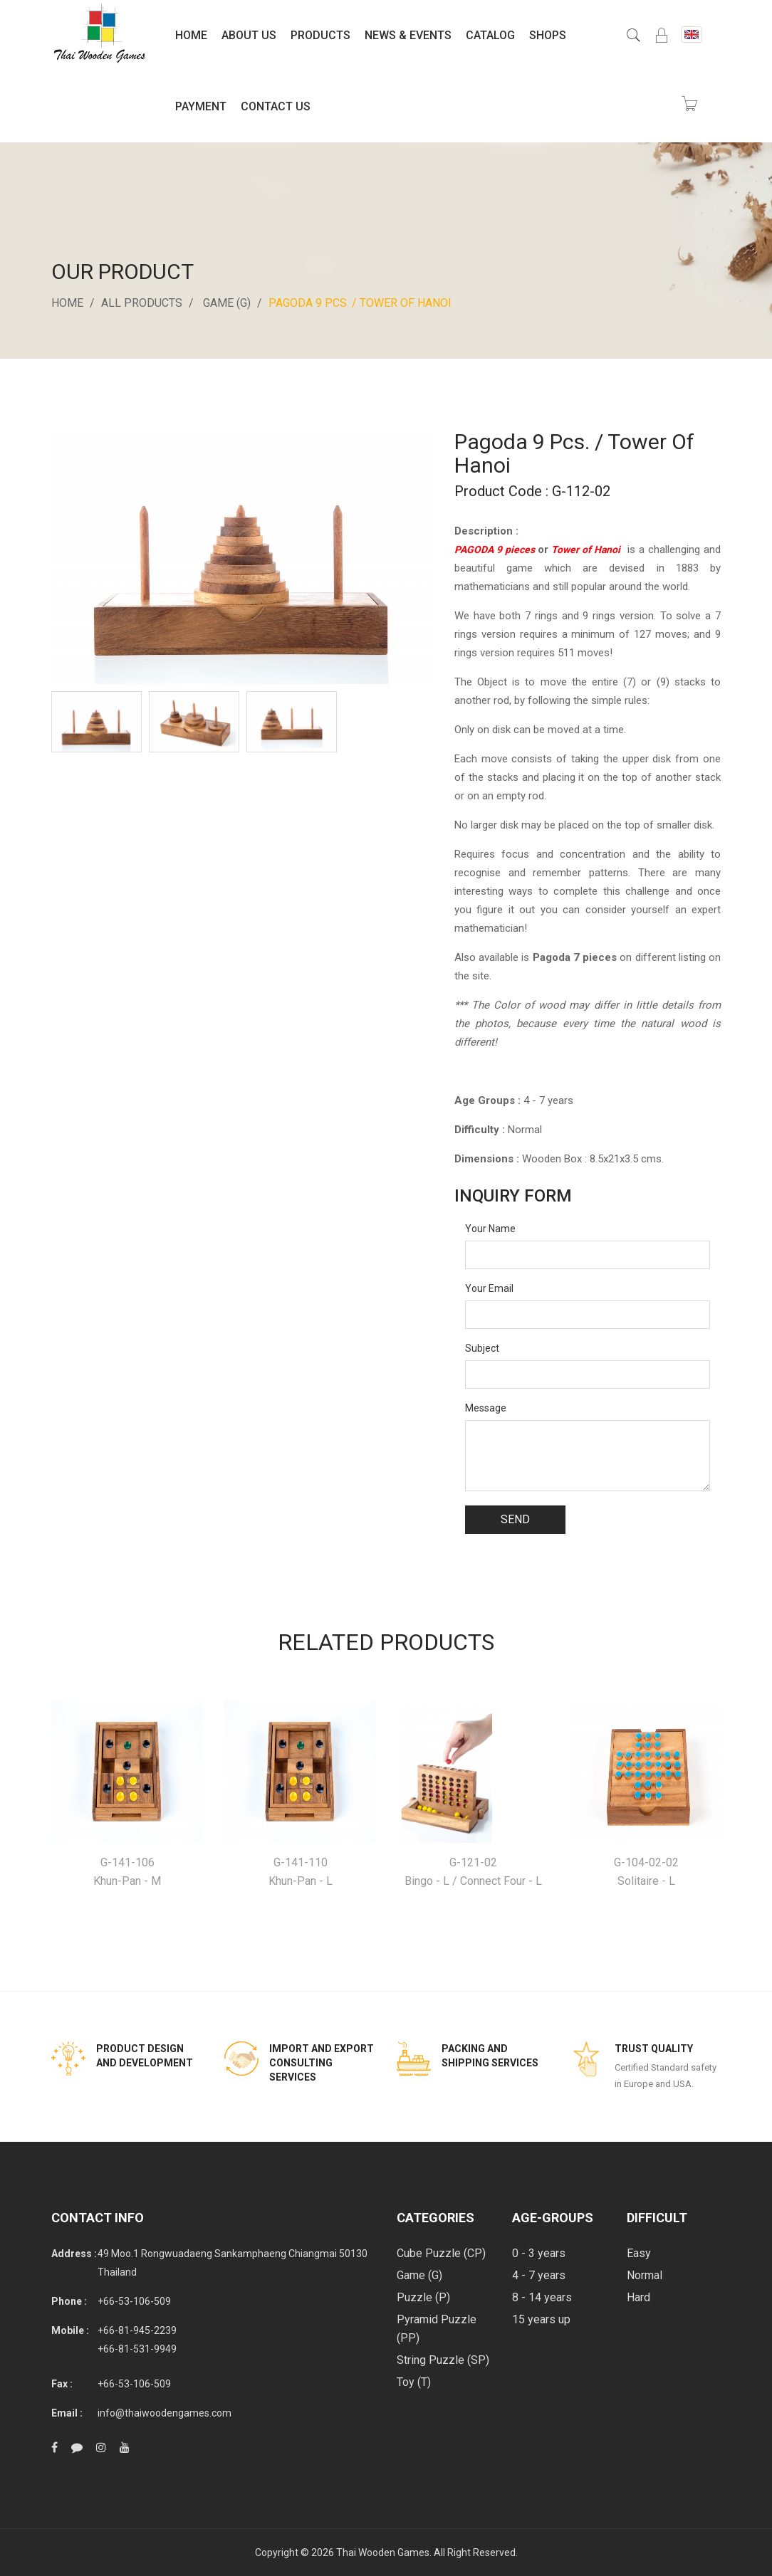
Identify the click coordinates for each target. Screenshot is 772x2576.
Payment (200, 106)
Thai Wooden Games (382, 2552)
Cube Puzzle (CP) (441, 2253)
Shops (547, 35)
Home (191, 35)
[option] (96, 721)
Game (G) (227, 303)
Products (320, 35)
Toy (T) (414, 2382)
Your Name (490, 1229)
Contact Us (276, 106)
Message (485, 1408)
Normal (644, 2275)
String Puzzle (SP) (443, 2360)
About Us (248, 35)
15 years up (541, 2319)
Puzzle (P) (423, 2297)
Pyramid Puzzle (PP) (436, 2329)
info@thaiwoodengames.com (164, 2413)
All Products (141, 303)
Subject (482, 1348)
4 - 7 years (538, 2275)
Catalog (490, 35)
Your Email (489, 1288)
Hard (638, 2297)
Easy (639, 2253)
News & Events (408, 35)
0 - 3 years (538, 2253)
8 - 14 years (542, 2297)
